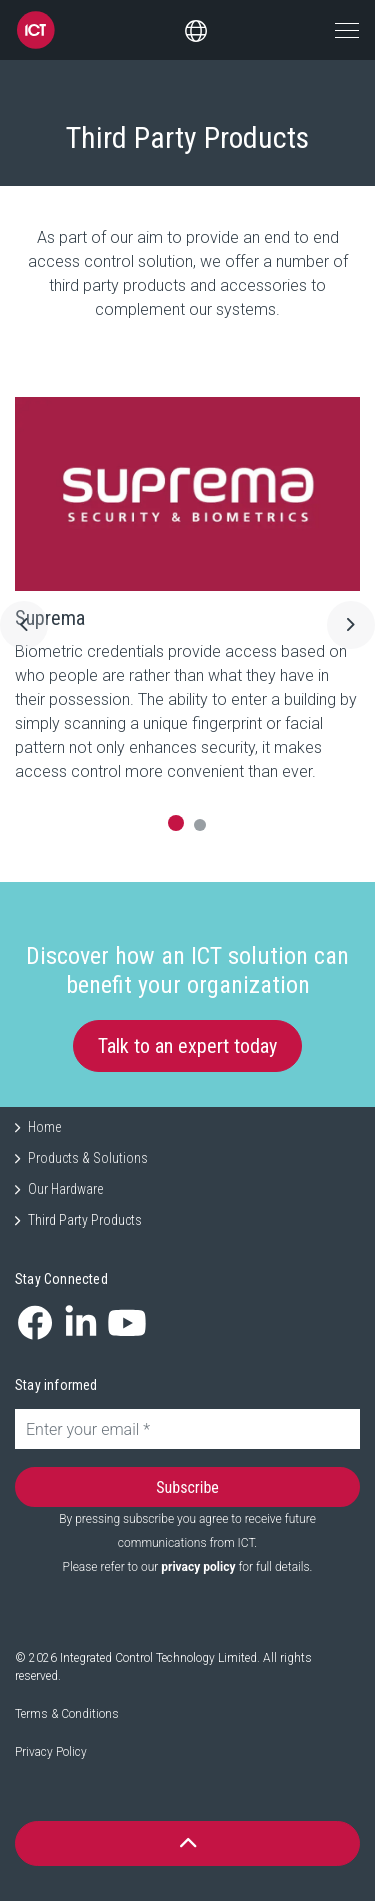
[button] (187, 1843)
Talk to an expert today (187, 1046)
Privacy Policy (51, 1752)
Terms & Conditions (67, 1714)
